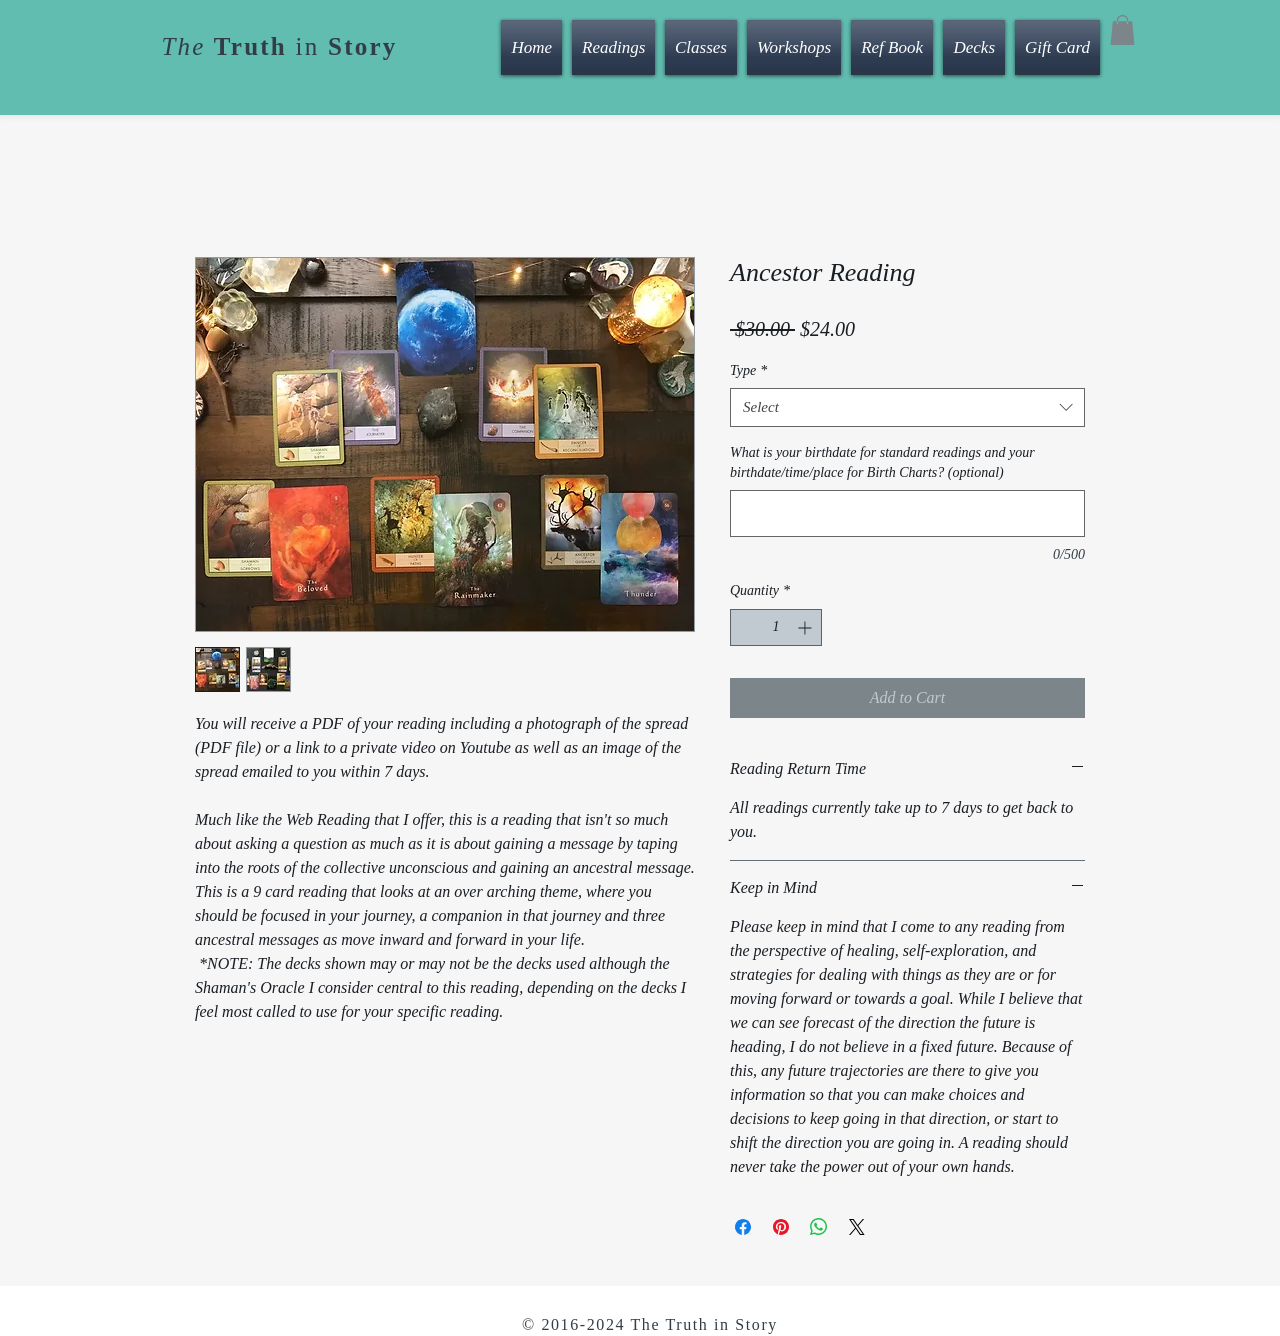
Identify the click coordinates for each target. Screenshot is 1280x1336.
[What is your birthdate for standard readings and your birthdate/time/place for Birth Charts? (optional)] (907, 513)
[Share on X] (857, 1227)
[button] (1122, 30)
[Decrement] (745, 627)
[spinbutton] (776, 627)
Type (748, 370)
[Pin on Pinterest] (781, 1227)
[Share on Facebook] (743, 1227)
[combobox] (907, 407)
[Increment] (806, 627)
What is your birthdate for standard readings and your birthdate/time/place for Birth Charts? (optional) (882, 462)
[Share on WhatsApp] (819, 1227)
